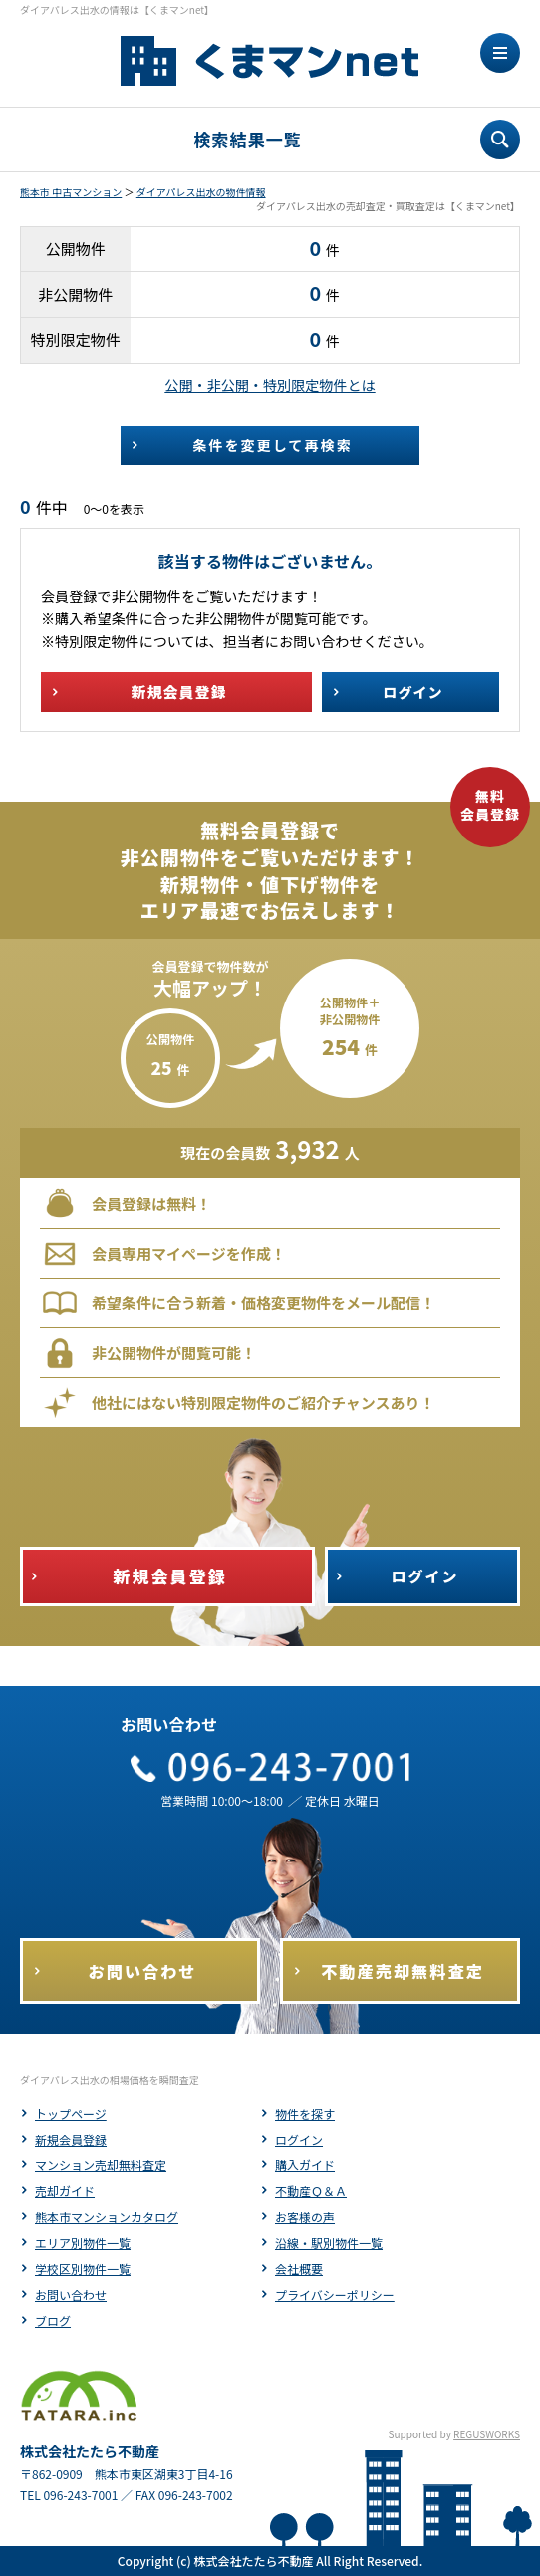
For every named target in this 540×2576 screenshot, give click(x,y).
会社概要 (299, 2268)
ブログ (53, 2320)
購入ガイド (305, 2164)
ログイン (299, 2139)
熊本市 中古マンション (71, 191)
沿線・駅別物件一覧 (329, 2242)
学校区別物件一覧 (83, 2268)
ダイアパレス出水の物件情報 (201, 191)
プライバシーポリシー (335, 2294)
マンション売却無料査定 (100, 2164)
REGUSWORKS (486, 2434)
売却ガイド (65, 2190)
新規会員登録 (71, 2139)
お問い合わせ (71, 2294)
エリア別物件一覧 (83, 2242)
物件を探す (305, 2113)
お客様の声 (305, 2216)
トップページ (71, 2113)
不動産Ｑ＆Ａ (311, 2190)
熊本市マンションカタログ (106, 2216)
